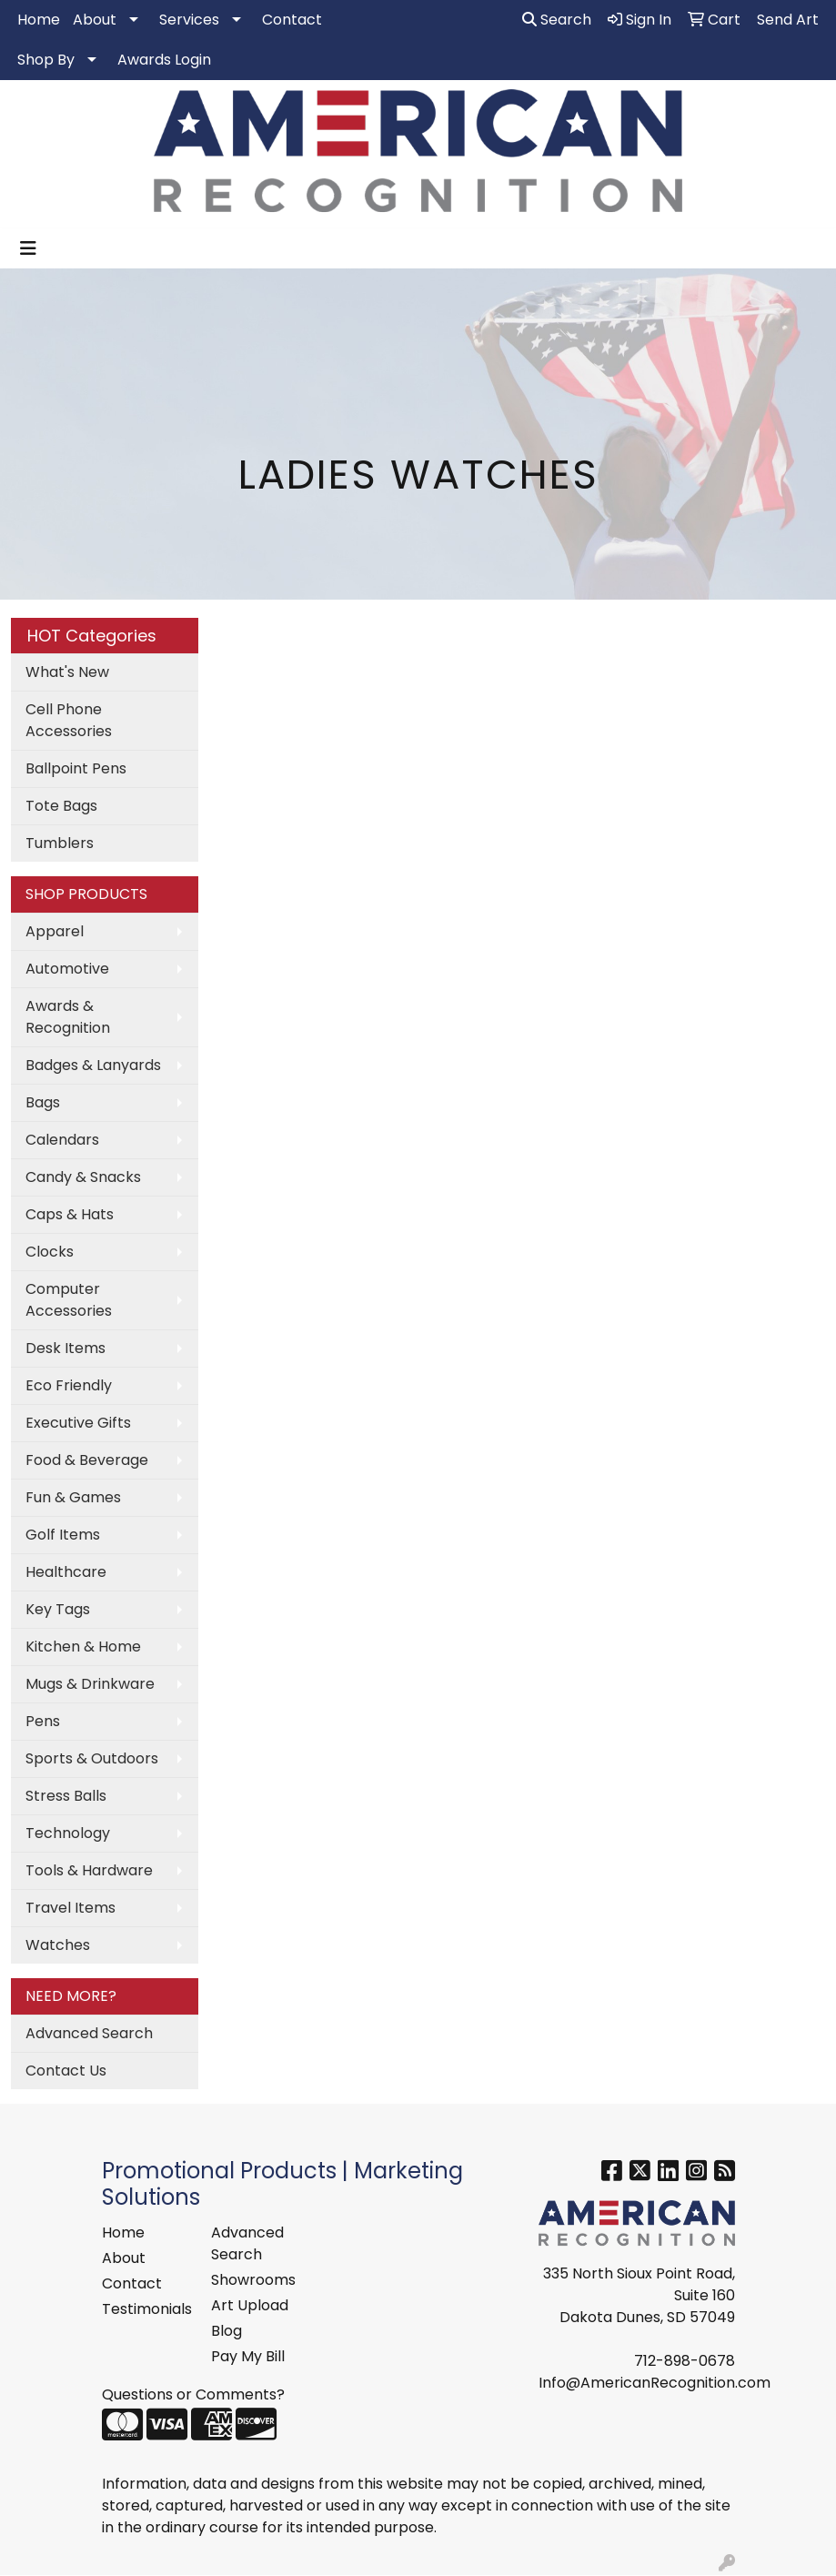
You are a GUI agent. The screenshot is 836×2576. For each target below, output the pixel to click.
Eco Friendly (68, 1385)
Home (38, 19)
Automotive (67, 968)
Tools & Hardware (89, 1870)
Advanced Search (89, 2033)
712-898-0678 (684, 2360)
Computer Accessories (68, 1299)
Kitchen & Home (83, 1646)
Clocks (49, 1251)
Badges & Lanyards (93, 1065)
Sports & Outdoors (91, 1758)
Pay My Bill (248, 2356)
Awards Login (164, 59)
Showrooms (253, 2279)
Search (556, 19)
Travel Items (70, 1907)
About (94, 19)
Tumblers (59, 843)
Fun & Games (73, 1497)
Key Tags (57, 1609)
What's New (67, 672)
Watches (57, 1945)
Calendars (62, 1139)
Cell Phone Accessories (68, 720)
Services (189, 19)
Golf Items (62, 1534)
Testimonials (145, 2308)
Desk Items (65, 1348)
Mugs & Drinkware (90, 1683)
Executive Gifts (78, 1422)
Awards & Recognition (67, 1016)
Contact (292, 19)
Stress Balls (65, 1795)
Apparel (54, 931)
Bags (42, 1102)
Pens (42, 1721)
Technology (67, 1833)
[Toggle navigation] (28, 248)
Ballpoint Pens (75, 768)
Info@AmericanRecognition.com (655, 2382)
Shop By (46, 59)
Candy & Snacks (83, 1177)
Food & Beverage (86, 1460)
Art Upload (249, 2305)
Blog (226, 2330)
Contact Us (65, 2070)
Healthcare (65, 1571)
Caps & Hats (69, 1214)
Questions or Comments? (193, 2394)
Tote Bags (61, 805)
